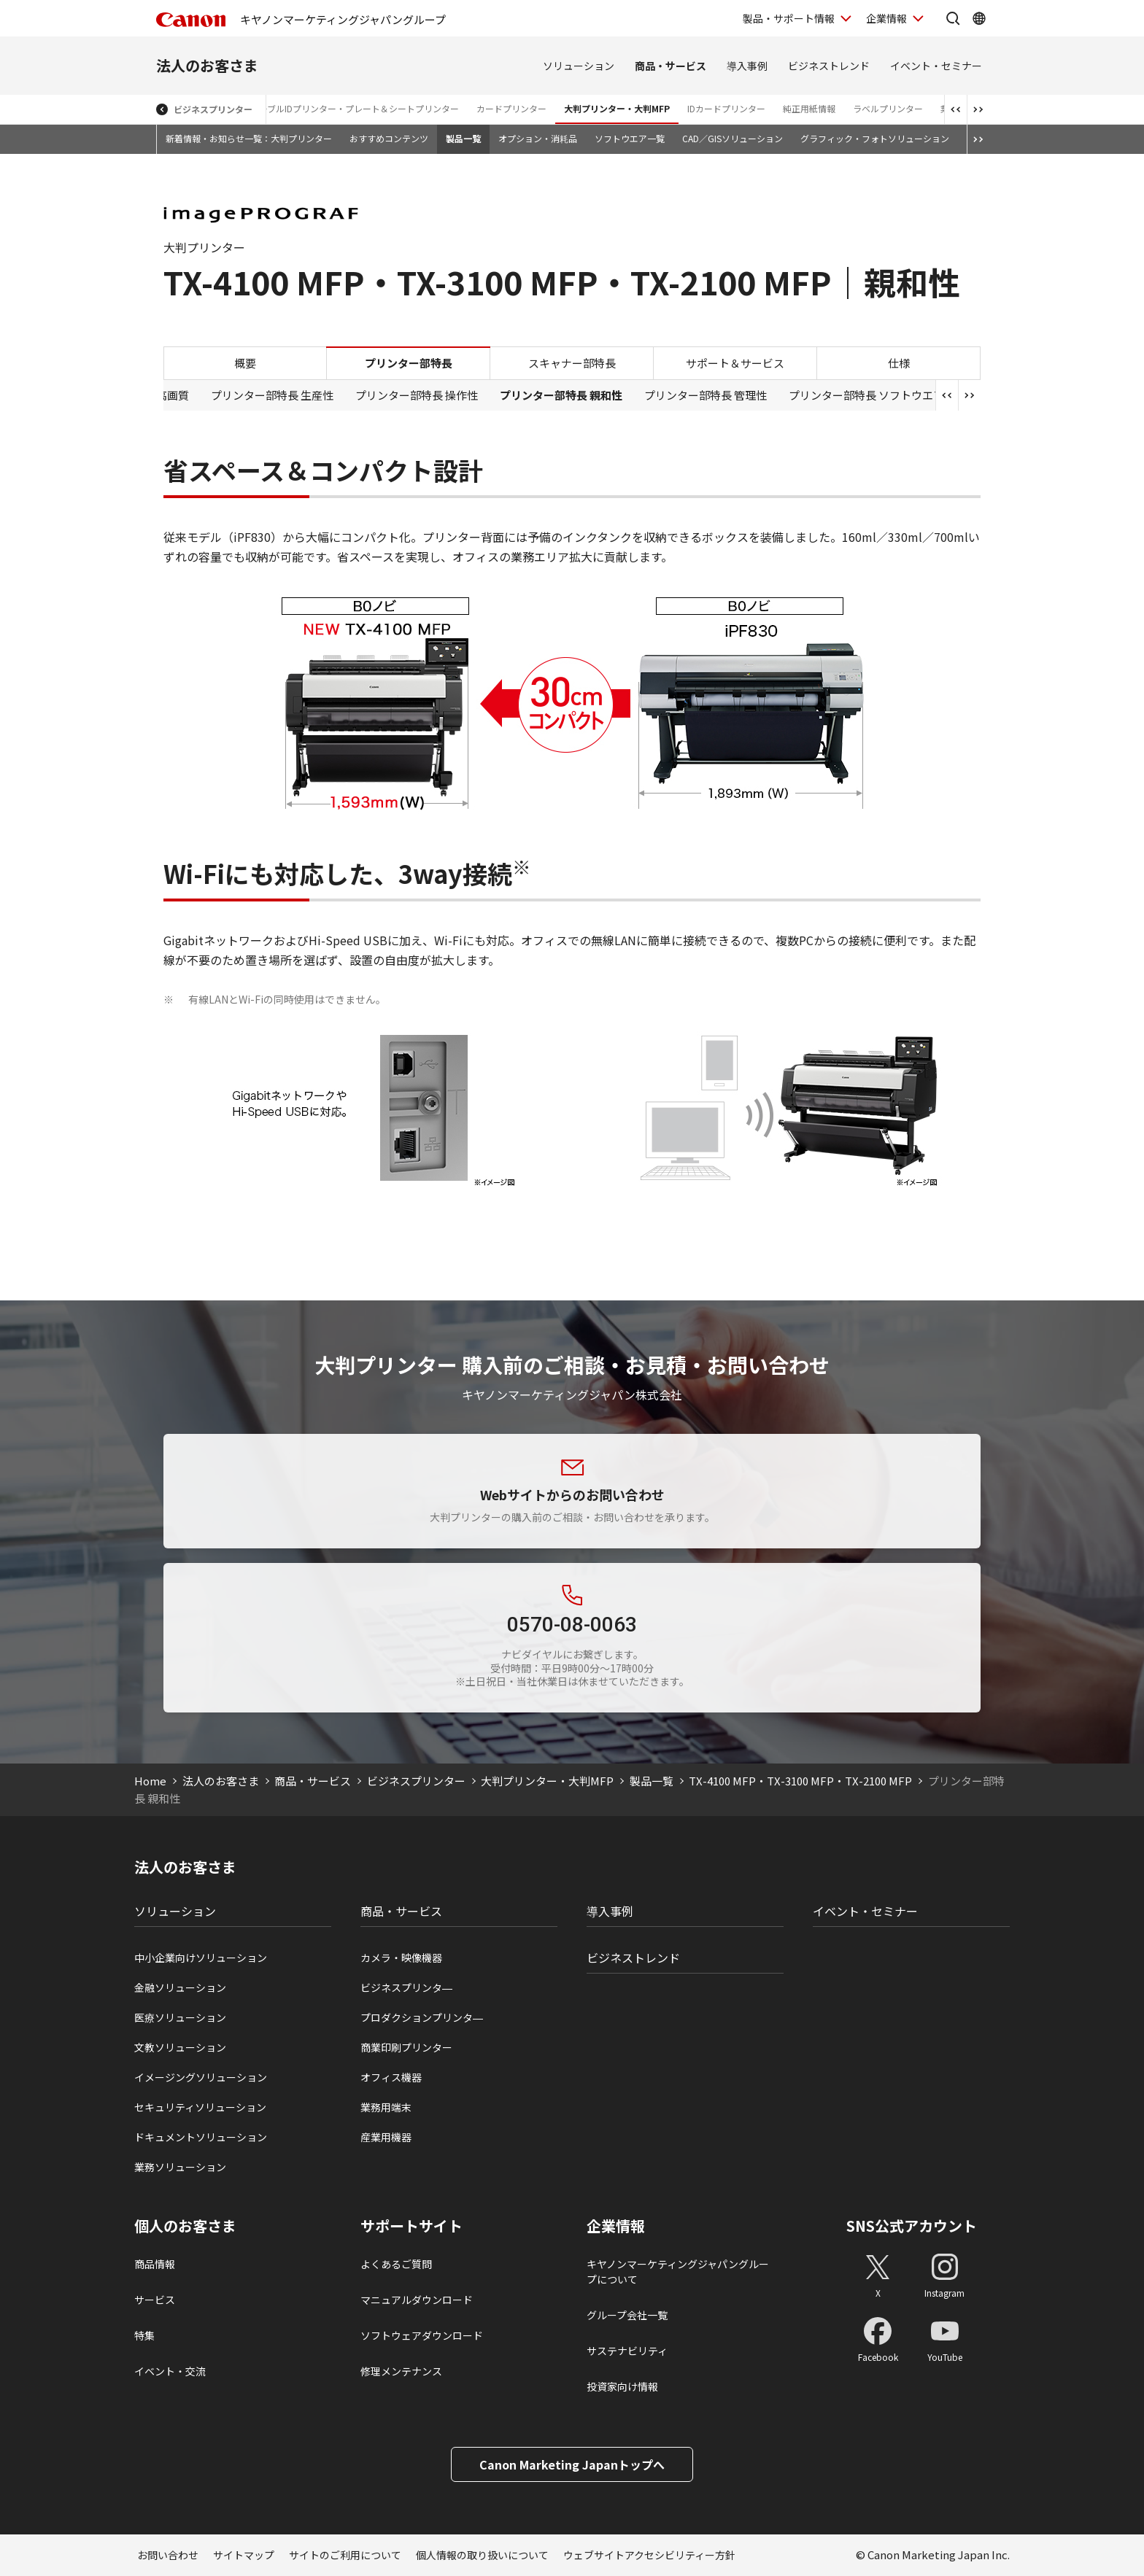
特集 (144, 2335)
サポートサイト (411, 2226)
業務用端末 (385, 2107)
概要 (245, 363)
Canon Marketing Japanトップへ (572, 2464)
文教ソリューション (180, 2047)
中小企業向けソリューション (200, 1957)
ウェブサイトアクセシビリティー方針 (649, 2555)
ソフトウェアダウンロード (421, 2335)
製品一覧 (463, 138)
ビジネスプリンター (213, 109)
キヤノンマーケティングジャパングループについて (678, 2271)
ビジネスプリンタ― (406, 1987)
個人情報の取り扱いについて (482, 2555)
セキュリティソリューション (200, 2107)
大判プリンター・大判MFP (617, 108)
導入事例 (747, 65)
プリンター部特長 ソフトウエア (866, 395)
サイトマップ (243, 2555)
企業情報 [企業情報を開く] (886, 18)
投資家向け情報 (622, 2386)
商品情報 (154, 2264)
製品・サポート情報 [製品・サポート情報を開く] (789, 18)
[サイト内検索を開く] (953, 18)
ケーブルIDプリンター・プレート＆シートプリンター (354, 108)
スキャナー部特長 (572, 363)
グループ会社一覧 (627, 2315)
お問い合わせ (167, 2555)
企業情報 (616, 2226)
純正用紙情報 (809, 108)
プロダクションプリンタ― (421, 2017)
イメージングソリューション (200, 2077)
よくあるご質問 (396, 2264)
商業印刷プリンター (406, 2047)
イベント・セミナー (936, 65)
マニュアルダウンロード (416, 2299)
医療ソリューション (180, 2017)
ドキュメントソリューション (200, 2137)
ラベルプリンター (888, 108)
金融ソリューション (180, 1987)
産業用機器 (385, 2137)
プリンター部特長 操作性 (416, 395)
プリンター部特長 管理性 (705, 395)
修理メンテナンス (401, 2371)
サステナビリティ (627, 2350)
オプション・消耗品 (537, 138)
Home (150, 1780)
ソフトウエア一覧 (630, 138)
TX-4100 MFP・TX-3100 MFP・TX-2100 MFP (800, 1780)
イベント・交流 (170, 2371)
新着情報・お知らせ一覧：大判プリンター (249, 138)
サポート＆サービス (735, 363)
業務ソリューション (180, 2167)
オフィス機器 (391, 2077)
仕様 (899, 363)
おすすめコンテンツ (388, 138)
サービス (154, 2299)
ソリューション (578, 65)
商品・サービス (670, 65)
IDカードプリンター (726, 108)
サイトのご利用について (345, 2555)
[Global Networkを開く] (979, 18)
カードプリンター (511, 108)
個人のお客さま (185, 2226)
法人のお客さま (207, 65)
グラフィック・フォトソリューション (874, 138)
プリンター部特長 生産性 (272, 395)
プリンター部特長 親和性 (561, 395)
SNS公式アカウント (911, 2225)
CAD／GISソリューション (732, 138)
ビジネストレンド (829, 65)
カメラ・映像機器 (401, 1957)
